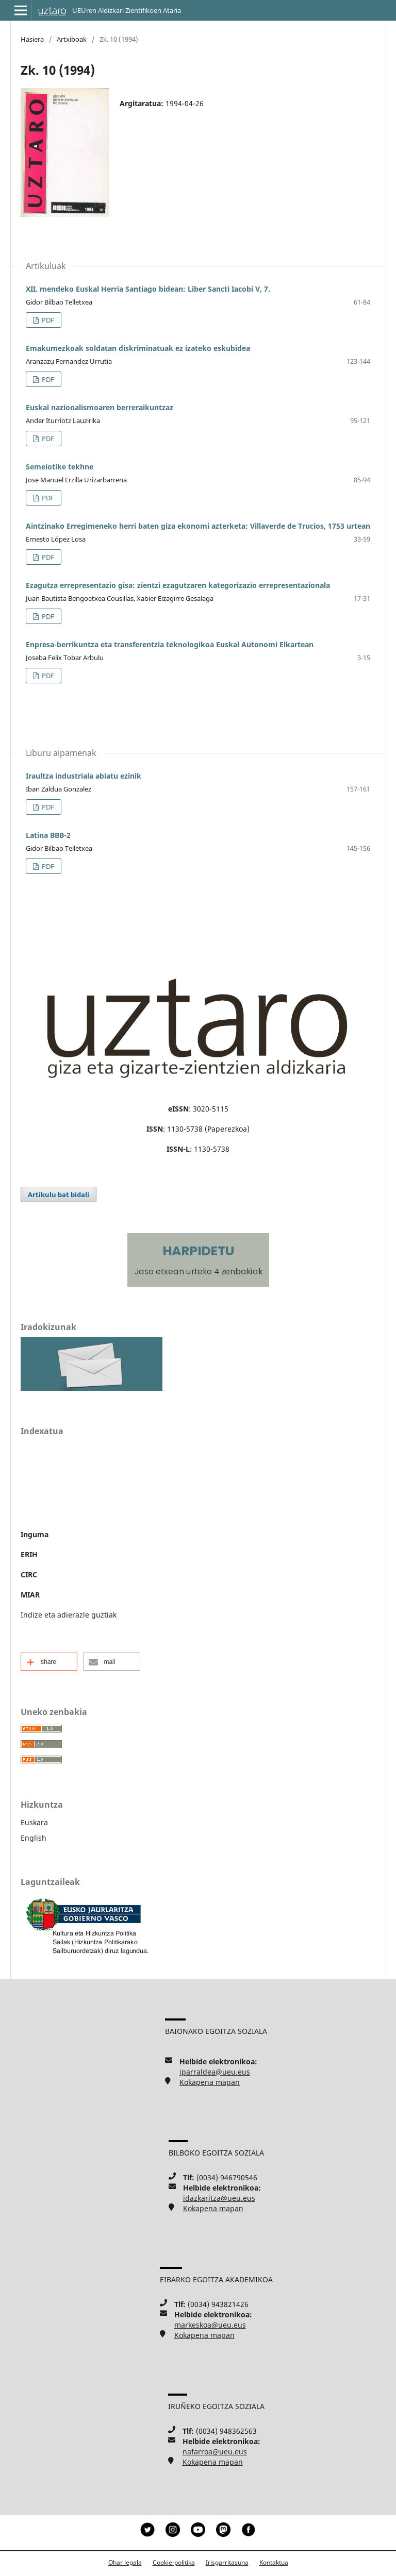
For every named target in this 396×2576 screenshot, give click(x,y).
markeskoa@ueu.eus (210, 2325)
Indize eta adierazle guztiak (69, 1615)
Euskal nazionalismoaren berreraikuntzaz (99, 407)
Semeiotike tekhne (59, 467)
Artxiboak (72, 39)
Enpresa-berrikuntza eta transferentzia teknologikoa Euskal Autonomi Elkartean (170, 644)
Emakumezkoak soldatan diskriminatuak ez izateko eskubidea (138, 348)
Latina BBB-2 (48, 835)
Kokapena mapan (209, 2082)
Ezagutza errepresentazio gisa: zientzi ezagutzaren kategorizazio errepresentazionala (178, 585)
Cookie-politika (174, 2562)
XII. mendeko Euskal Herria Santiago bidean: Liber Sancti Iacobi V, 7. (148, 289)
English (33, 1838)
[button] (49, 1662)
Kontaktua (273, 2562)
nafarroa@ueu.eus (215, 2451)
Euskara (34, 1822)
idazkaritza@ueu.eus (219, 2198)
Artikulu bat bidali (58, 1194)
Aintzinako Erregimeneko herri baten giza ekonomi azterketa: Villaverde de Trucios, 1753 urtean (198, 526)
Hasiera (32, 39)
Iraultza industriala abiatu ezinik (83, 776)
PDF (47, 320)
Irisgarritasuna (227, 2562)
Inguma (34, 1534)
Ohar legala (125, 2562)
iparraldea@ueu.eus (214, 2072)
